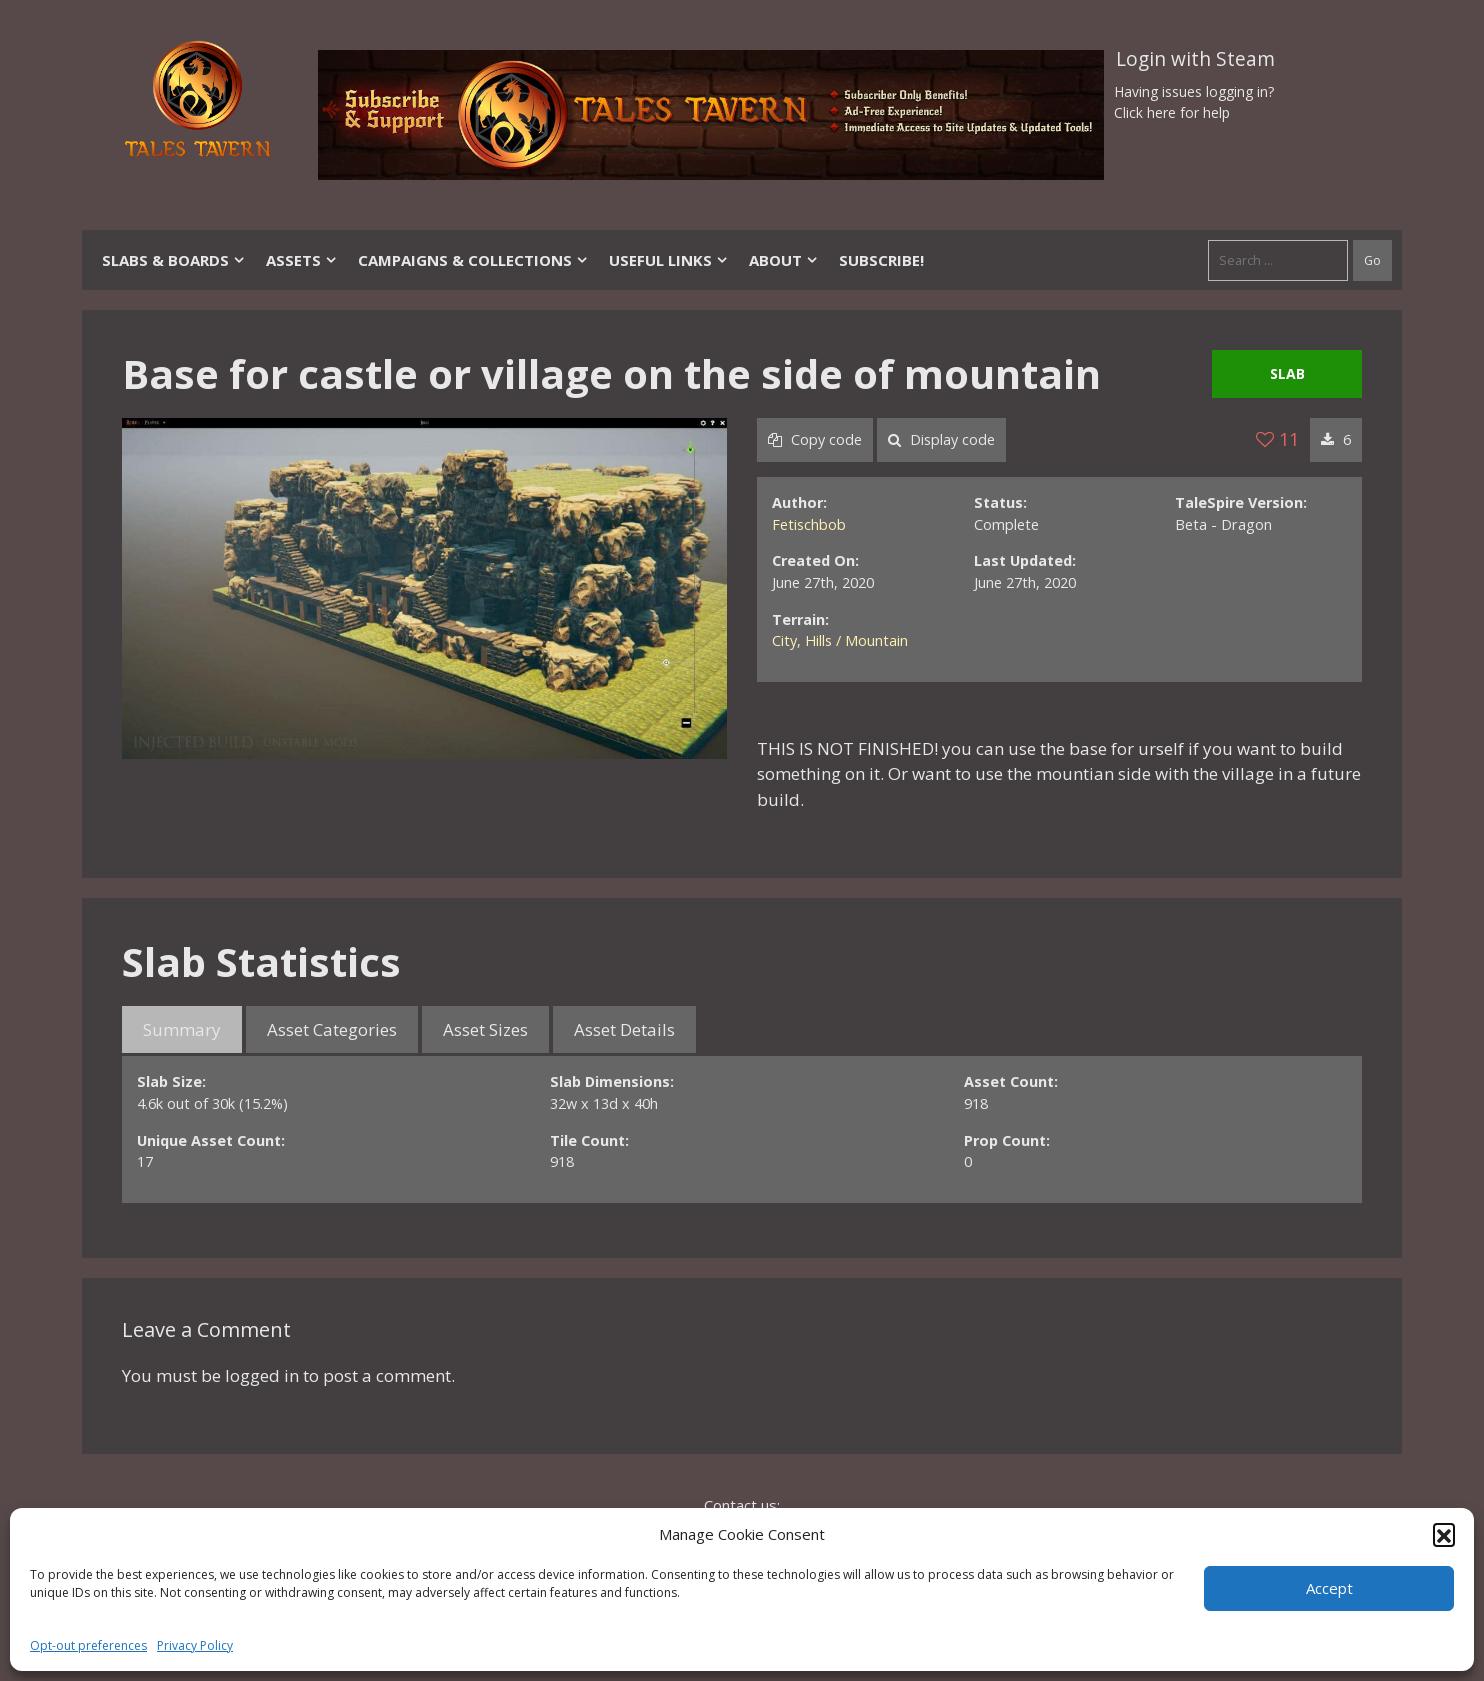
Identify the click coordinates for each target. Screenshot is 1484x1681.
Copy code (815, 439)
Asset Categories (332, 1029)
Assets (302, 260)
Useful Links (669, 260)
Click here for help (1172, 112)
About (784, 260)
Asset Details (624, 1029)
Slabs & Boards (174, 260)
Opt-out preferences (88, 1645)
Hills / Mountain (856, 640)
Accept (1329, 1588)
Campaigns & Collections (473, 260)
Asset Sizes (485, 1029)
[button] (1444, 1534)
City (784, 640)
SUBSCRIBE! (881, 260)
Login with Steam (1195, 59)
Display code (941, 439)
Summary (182, 1029)
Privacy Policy (195, 1645)
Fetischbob (809, 524)
